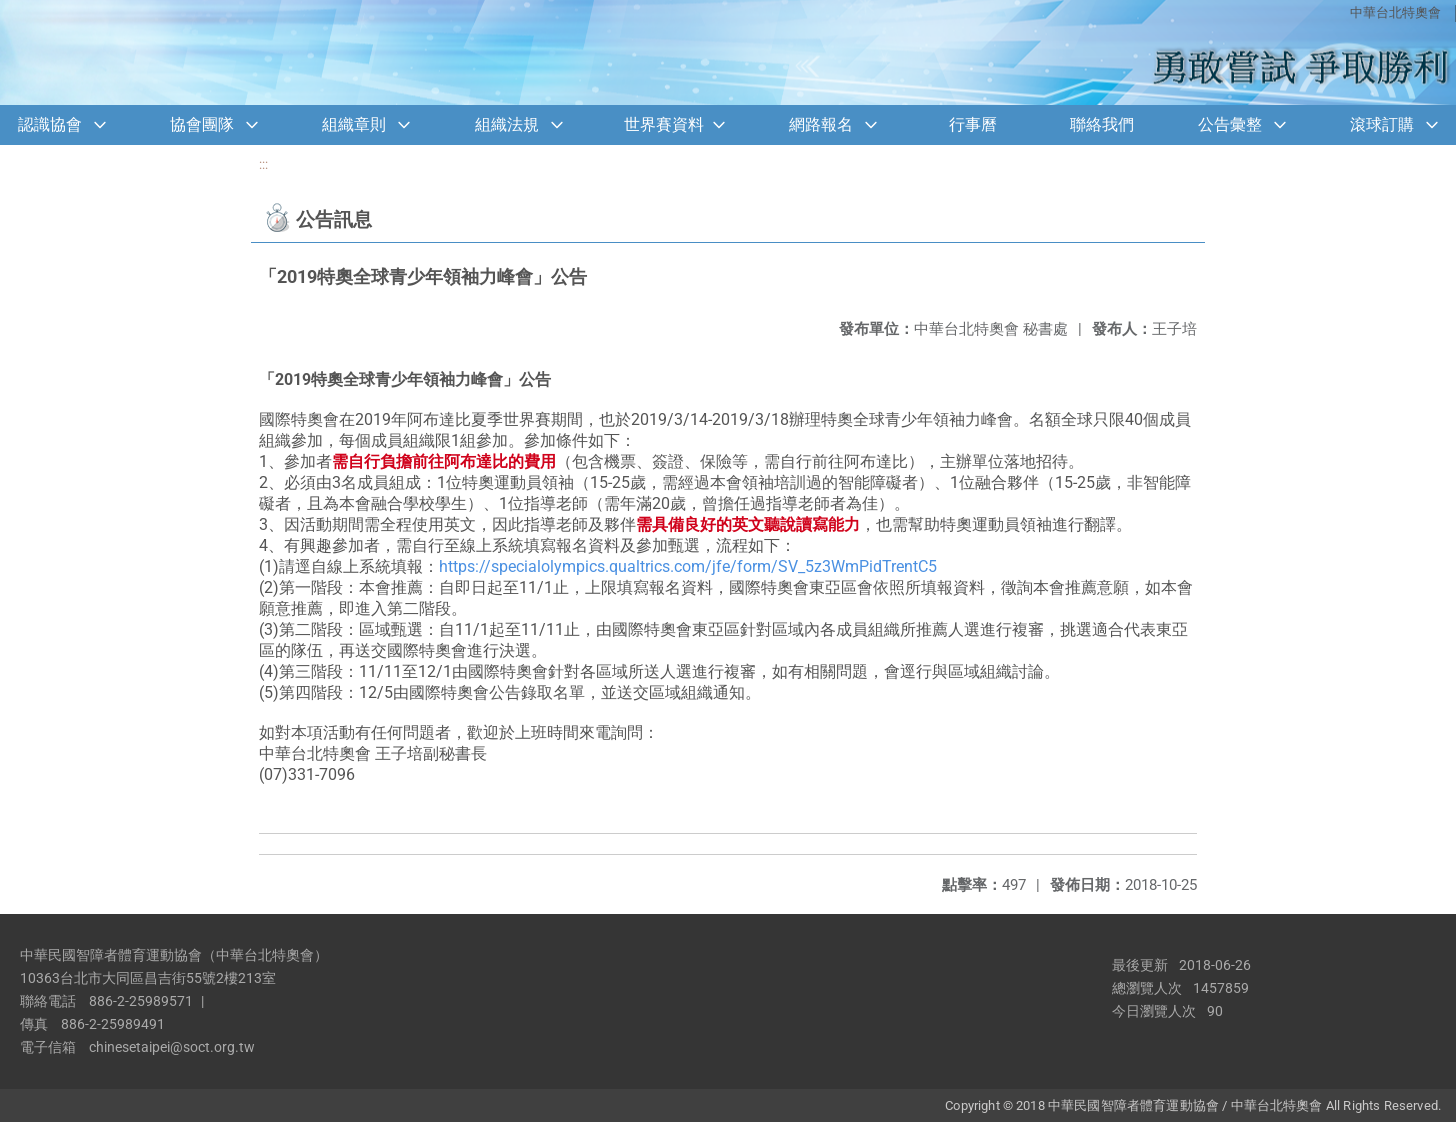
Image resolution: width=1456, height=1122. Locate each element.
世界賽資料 (664, 124)
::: (263, 164)
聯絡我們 (1102, 124)
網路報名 (821, 124)
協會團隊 (202, 124)
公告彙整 (1230, 124)
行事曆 (973, 124)
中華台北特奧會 (1395, 12)
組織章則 (354, 124)
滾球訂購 (1382, 124)
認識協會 (50, 124)
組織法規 (507, 124)
